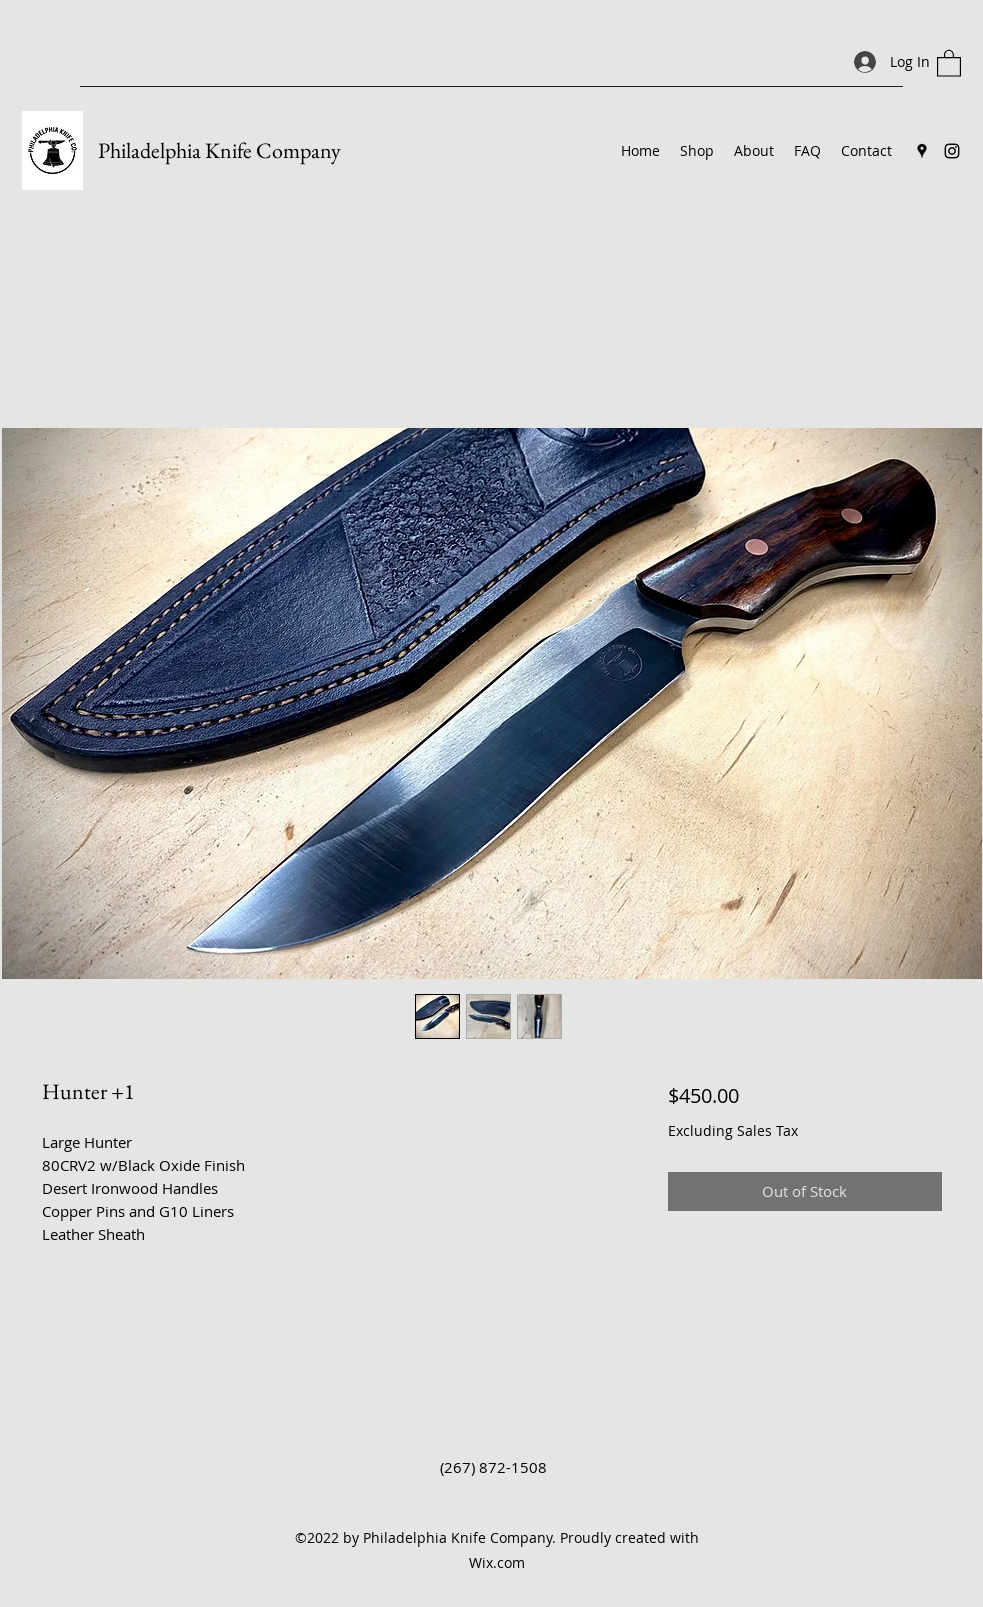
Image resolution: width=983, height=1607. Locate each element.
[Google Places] (922, 151)
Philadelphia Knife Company (219, 150)
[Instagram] (952, 151)
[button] (949, 62)
